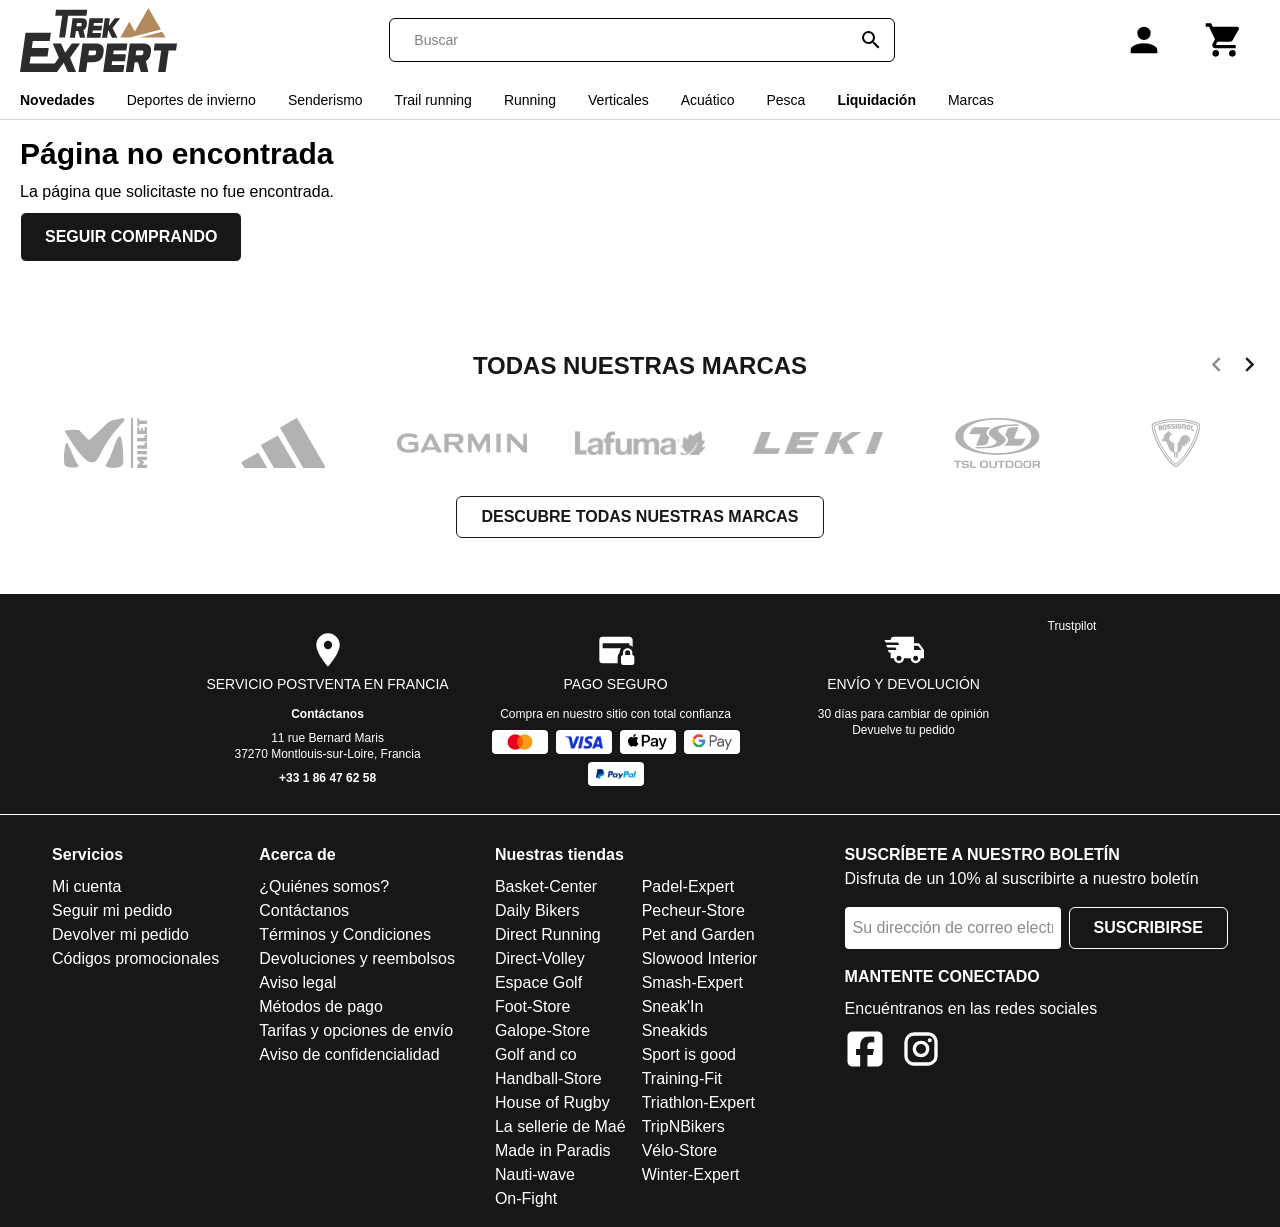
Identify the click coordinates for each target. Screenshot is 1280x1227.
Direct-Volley (540, 958)
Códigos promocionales (135, 958)
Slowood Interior (700, 958)
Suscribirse (1148, 927)
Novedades (57, 100)
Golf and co (536, 1054)
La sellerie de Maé (560, 1126)
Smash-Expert (692, 982)
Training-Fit (682, 1078)
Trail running (433, 100)
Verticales (618, 100)
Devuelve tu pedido (903, 730)
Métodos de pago (321, 1006)
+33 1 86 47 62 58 (327, 778)
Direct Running (548, 934)
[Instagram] (921, 1052)
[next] (1249, 368)
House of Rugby (552, 1102)
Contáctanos (327, 714)
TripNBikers (683, 1126)
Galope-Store (542, 1030)
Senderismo (325, 100)
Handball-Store (548, 1078)
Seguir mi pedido (112, 910)
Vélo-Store (680, 1150)
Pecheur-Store (693, 910)
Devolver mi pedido (120, 934)
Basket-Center (546, 886)
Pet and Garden (698, 934)
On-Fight (526, 1198)
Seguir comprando (131, 236)
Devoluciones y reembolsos (357, 958)
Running (530, 100)
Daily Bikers (537, 910)
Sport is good (689, 1054)
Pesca (785, 100)
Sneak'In (673, 1006)
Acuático (708, 100)
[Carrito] (1224, 40)
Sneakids (675, 1030)
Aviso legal (297, 982)
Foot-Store (533, 1006)
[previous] (1216, 368)
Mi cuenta (86, 886)
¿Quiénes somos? (324, 886)
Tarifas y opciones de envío (356, 1030)
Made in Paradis (553, 1150)
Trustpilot (1072, 626)
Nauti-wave (535, 1174)
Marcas (971, 100)
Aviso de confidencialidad (349, 1054)
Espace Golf (538, 982)
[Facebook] (865, 1052)
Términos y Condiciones (345, 934)
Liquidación (876, 100)
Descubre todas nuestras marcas (639, 516)
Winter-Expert (691, 1174)
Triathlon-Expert (698, 1102)
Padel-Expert (688, 886)
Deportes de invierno (191, 100)
